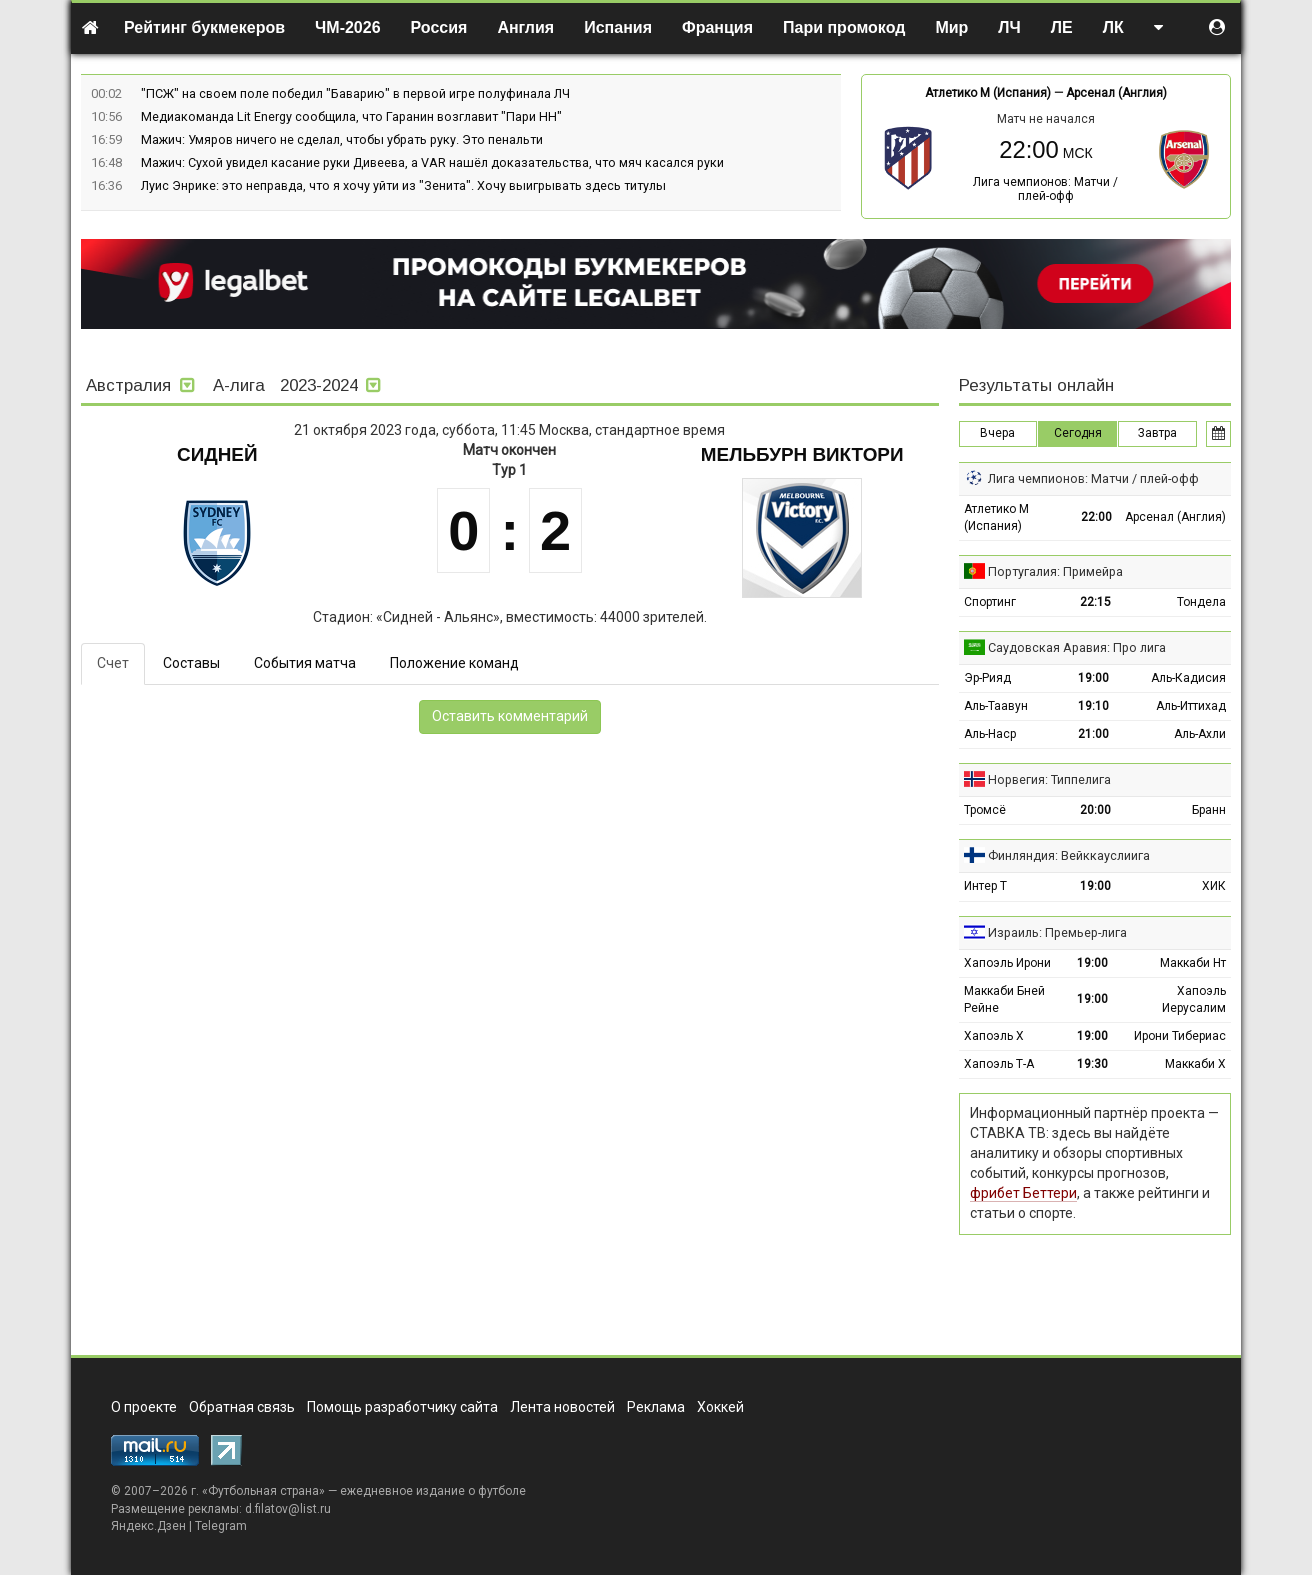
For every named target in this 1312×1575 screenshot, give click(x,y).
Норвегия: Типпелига (1049, 779)
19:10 (1093, 706)
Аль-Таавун (996, 706)
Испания (618, 27)
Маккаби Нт (1193, 963)
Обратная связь (242, 1407)
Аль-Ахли (1200, 734)
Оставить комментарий (510, 716)
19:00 (1093, 678)
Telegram (221, 1526)
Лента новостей (562, 1407)
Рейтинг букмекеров (204, 27)
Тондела (1201, 602)
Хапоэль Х (994, 1036)
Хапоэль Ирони (1007, 963)
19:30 (1092, 1064)
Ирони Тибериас (1180, 1036)
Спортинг (990, 602)
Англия (525, 27)
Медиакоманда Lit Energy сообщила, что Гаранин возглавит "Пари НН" (351, 116)
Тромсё (985, 810)
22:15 (1095, 602)
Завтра (1157, 433)
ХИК (1214, 886)
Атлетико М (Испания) (988, 93)
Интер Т (985, 886)
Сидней (217, 454)
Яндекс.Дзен (148, 1526)
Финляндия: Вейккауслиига (1069, 855)
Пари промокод (844, 27)
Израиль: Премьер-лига (1057, 932)
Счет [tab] (113, 663)
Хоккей (720, 1407)
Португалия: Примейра (1055, 571)
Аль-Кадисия (1188, 678)
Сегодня (1078, 433)
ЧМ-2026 (348, 27)
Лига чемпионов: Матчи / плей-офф (1045, 189)
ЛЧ (1009, 27)
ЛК (1113, 27)
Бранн (1209, 810)
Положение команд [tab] (454, 663)
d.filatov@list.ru (288, 1509)
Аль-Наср (990, 734)
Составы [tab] (191, 663)
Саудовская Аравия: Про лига (1077, 647)
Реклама (656, 1407)
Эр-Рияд (987, 678)
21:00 (1093, 734)
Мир (951, 27)
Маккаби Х (1195, 1064)
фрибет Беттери (1023, 1193)
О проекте (144, 1407)
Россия (439, 27)
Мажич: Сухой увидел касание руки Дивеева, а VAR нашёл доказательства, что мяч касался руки (432, 162)
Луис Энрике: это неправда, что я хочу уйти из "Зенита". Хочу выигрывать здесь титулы (403, 185)
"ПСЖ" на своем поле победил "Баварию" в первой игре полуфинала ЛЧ (355, 93)
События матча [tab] (305, 663)
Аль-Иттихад (1191, 706)
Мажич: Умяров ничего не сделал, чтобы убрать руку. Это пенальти (342, 139)
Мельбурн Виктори (802, 454)
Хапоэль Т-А (999, 1064)
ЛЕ (1062, 27)
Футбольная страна (263, 1491)
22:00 (1096, 517)
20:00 (1095, 810)
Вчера (997, 433)
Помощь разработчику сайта (402, 1407)
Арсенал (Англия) (1116, 93)
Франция (717, 27)
